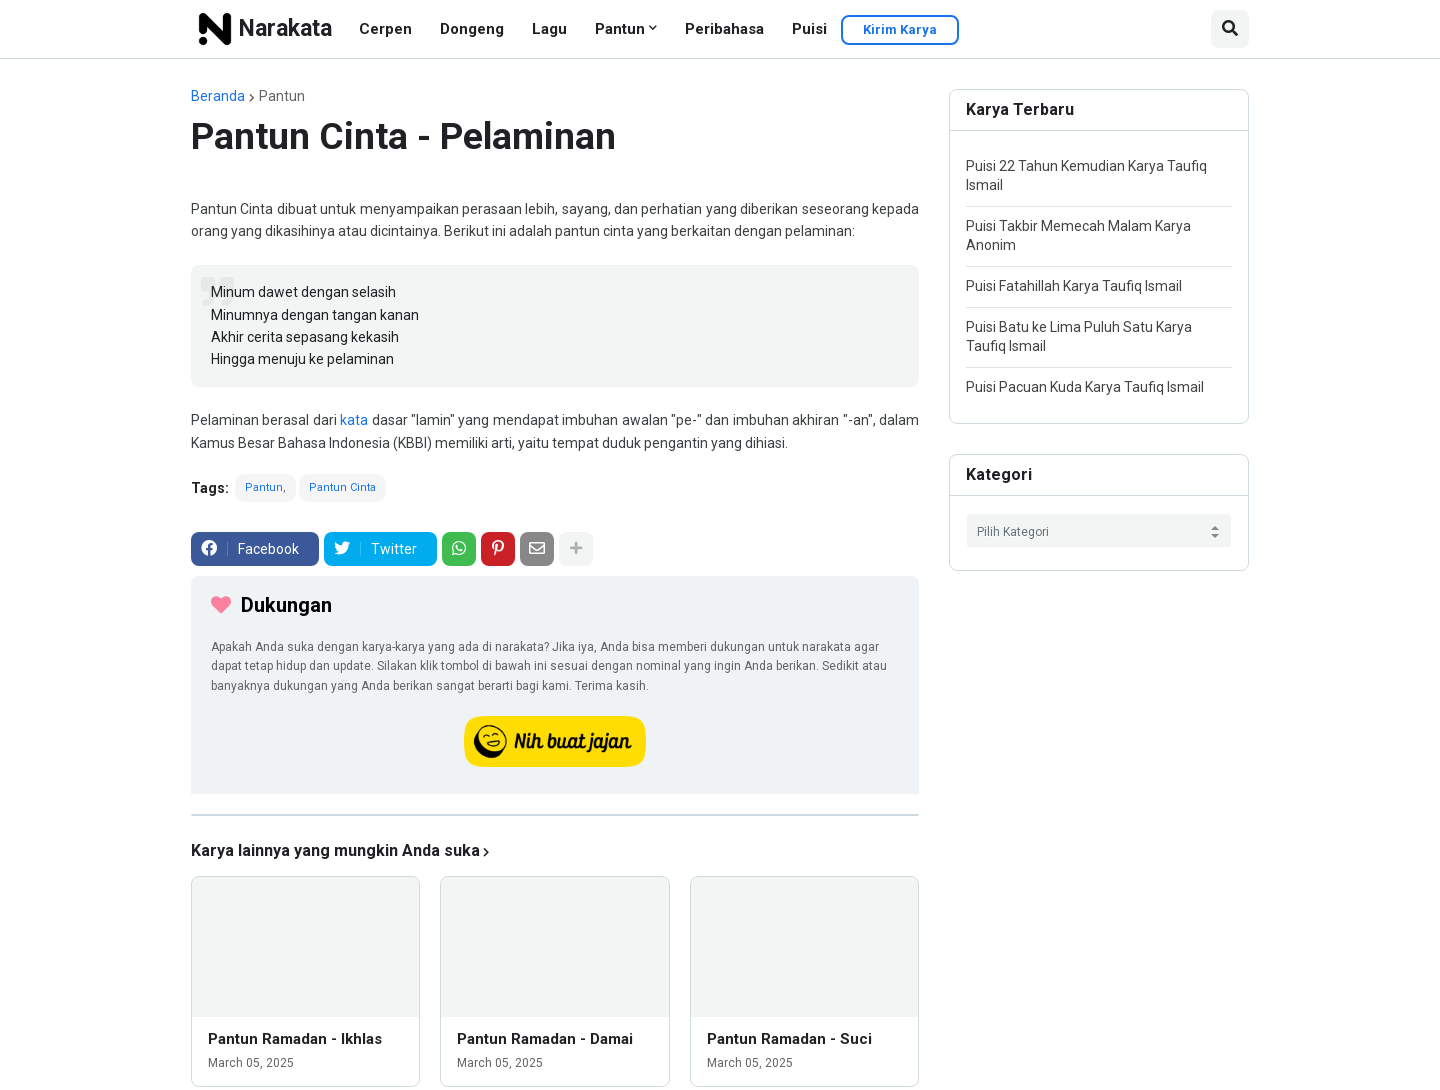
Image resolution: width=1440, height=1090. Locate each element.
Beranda (218, 96)
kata (354, 420)
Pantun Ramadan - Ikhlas (295, 1039)
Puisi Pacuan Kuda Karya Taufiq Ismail (1085, 387)
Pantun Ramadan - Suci (789, 1039)
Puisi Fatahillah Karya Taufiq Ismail (1074, 286)
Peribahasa (724, 29)
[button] (1230, 29)
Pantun (620, 29)
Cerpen (385, 29)
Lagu (549, 29)
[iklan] (555, 815)
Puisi (809, 29)
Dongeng (472, 29)
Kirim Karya (900, 29)
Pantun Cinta (342, 487)
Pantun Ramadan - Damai (545, 1039)
